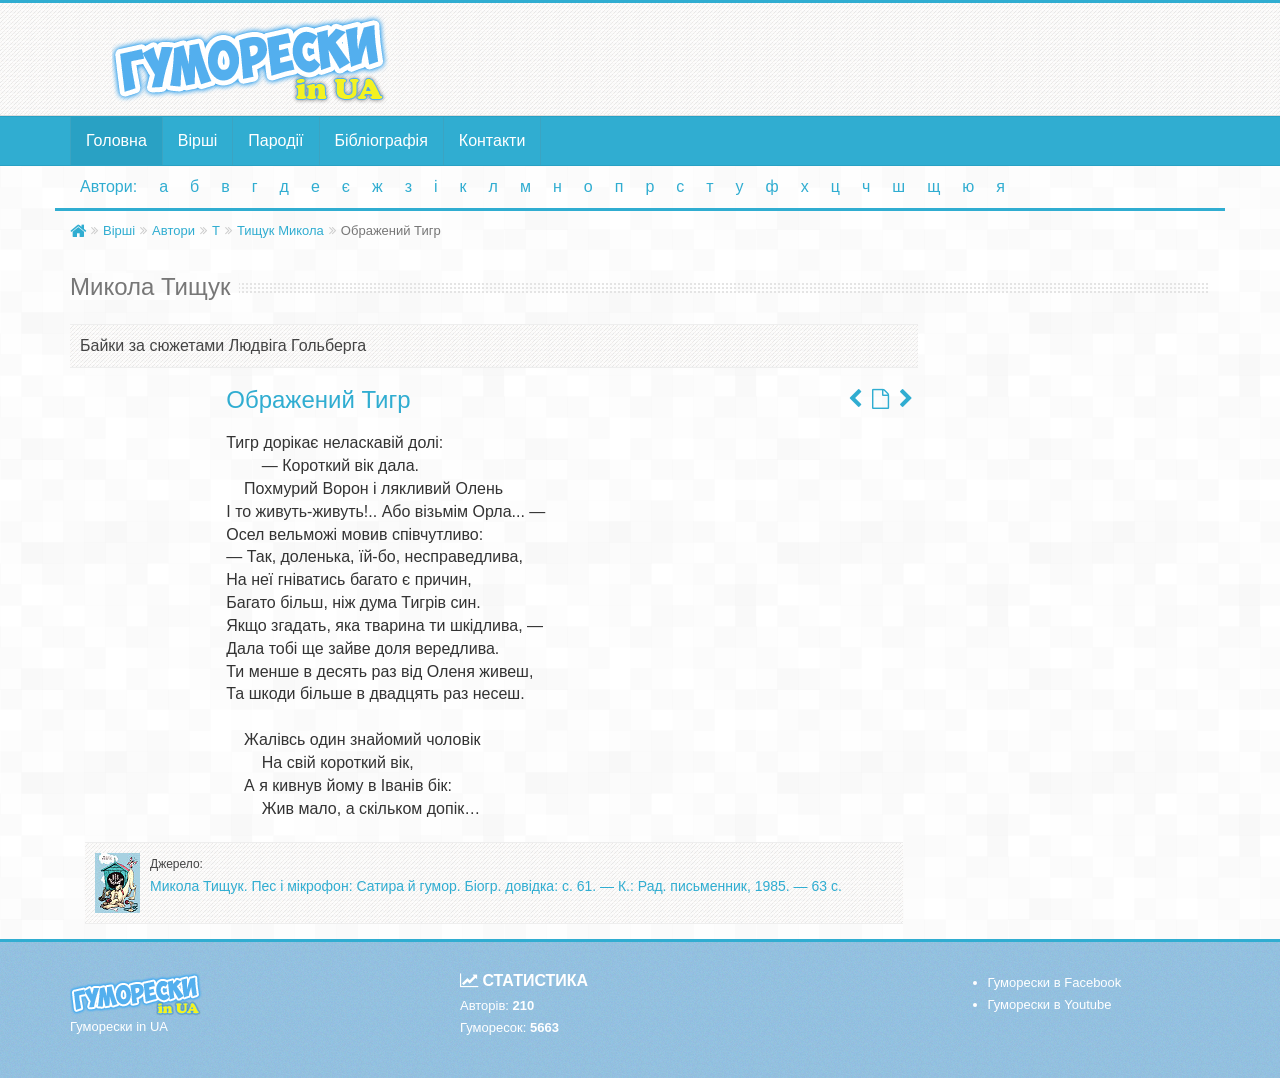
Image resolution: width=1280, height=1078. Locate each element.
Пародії (275, 140)
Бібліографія (381, 140)
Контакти (492, 140)
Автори (173, 230)
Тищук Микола (280, 230)
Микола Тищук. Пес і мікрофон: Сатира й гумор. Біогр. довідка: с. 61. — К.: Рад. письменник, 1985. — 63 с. (496, 886)
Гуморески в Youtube (1050, 1004)
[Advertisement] (835, 58)
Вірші (198, 140)
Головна (116, 140)
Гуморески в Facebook (1055, 982)
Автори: (108, 186)
